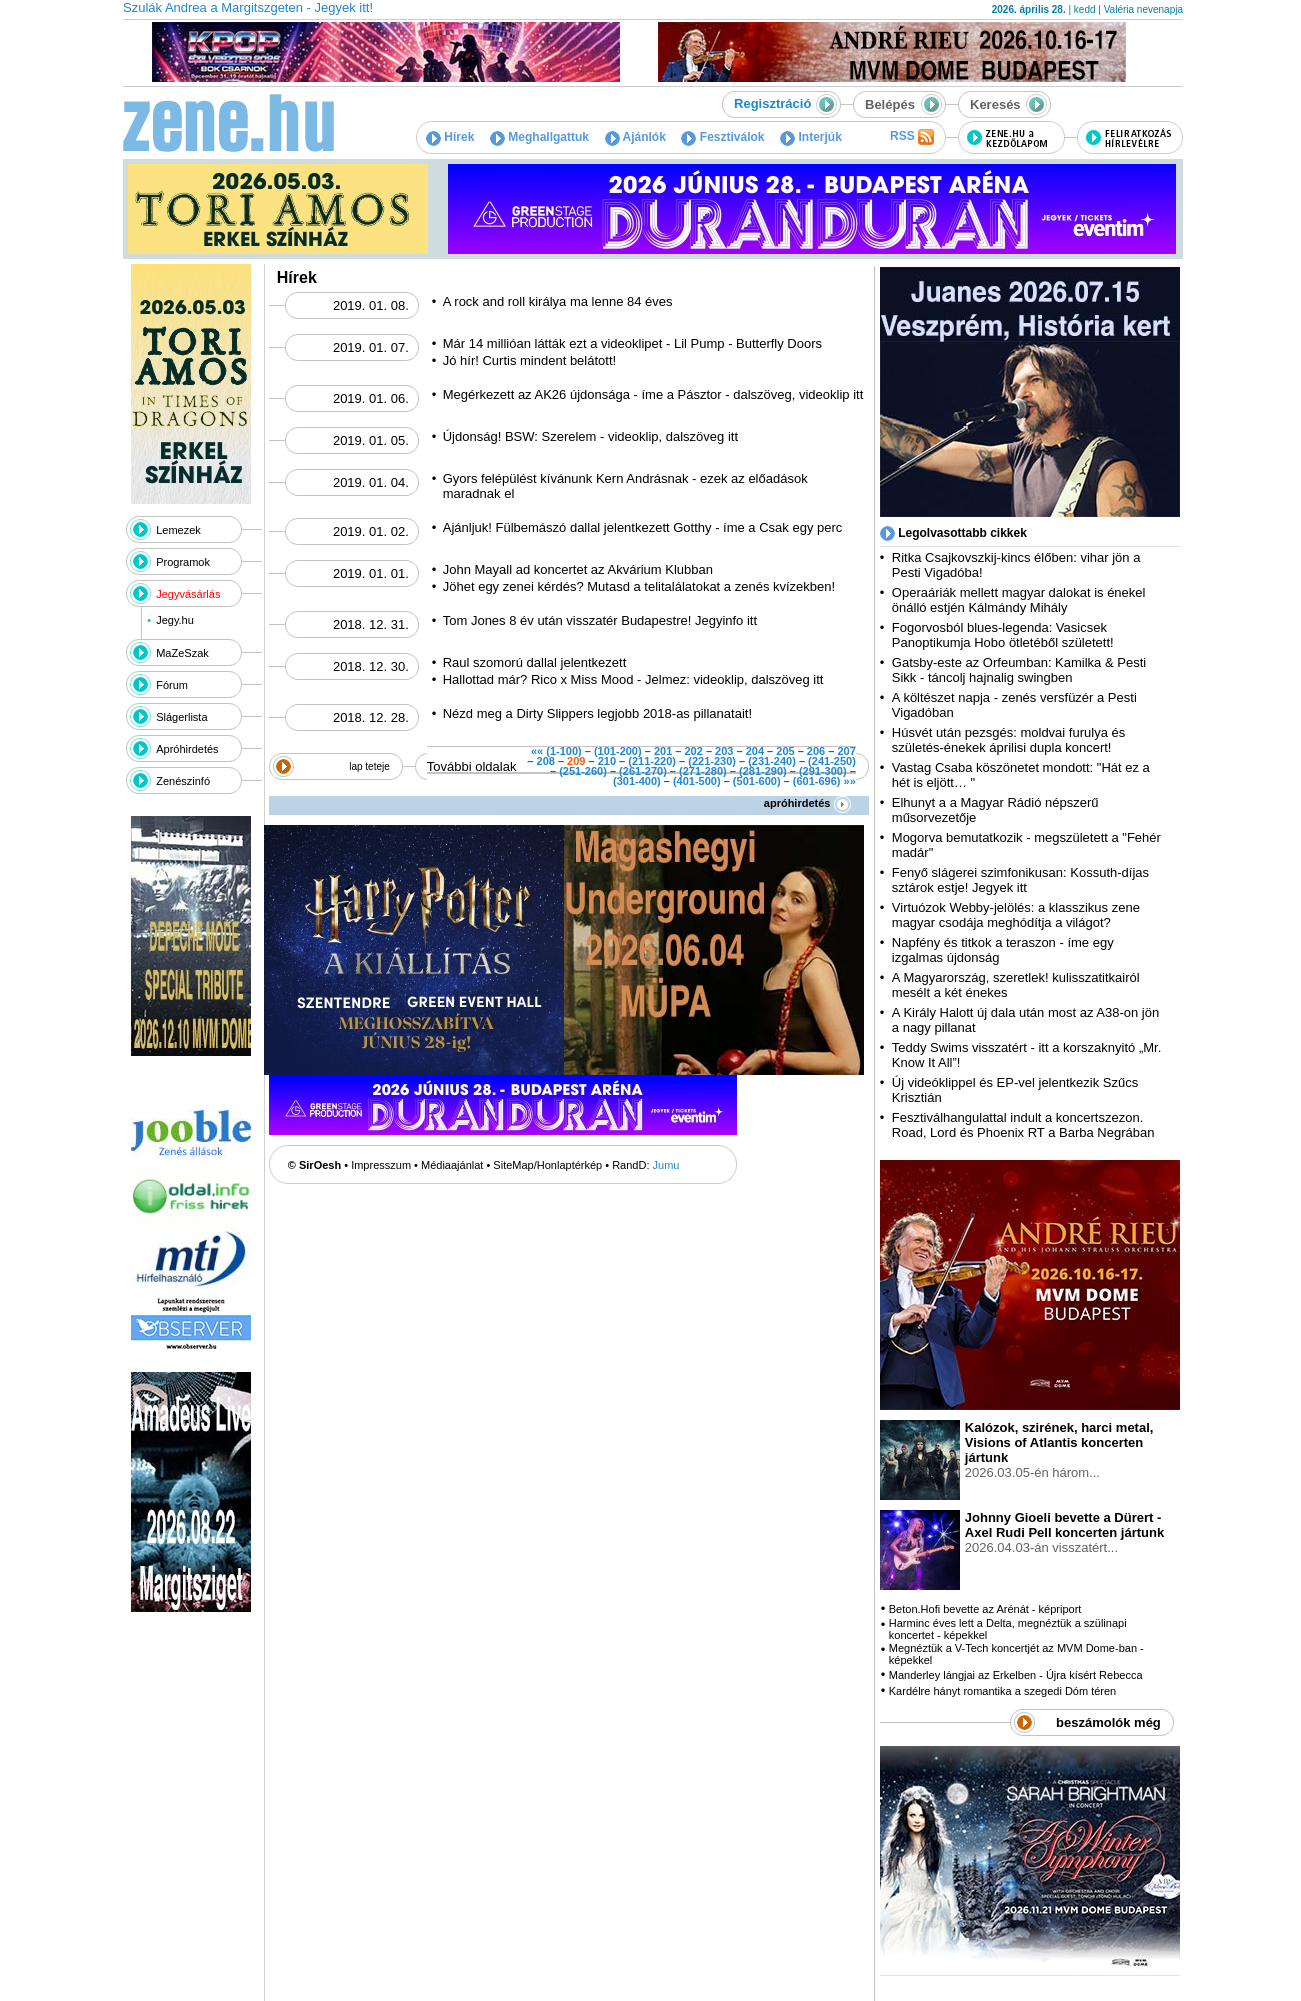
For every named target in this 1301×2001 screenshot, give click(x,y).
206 (816, 751)
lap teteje (369, 766)
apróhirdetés (807, 803)
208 (546, 761)
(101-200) (618, 751)
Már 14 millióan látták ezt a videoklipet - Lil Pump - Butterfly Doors (632, 343)
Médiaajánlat (452, 1165)
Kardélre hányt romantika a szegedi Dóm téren (1002, 1691)
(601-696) (817, 781)
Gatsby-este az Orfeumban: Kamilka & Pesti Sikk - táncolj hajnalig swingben (1019, 670)
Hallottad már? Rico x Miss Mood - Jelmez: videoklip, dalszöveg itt (633, 679)
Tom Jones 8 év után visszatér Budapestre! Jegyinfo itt (600, 620)
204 (755, 751)
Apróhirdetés (187, 749)
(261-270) (643, 771)
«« (537, 751)
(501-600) (757, 781)
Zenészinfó (183, 781)
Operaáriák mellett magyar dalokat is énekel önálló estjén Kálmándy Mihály (1019, 600)
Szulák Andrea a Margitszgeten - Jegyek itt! (248, 7)
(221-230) (712, 761)
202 (693, 751)
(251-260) (583, 771)
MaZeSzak (182, 653)
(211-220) (652, 761)
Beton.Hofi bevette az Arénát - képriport (985, 1609)
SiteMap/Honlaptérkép (547, 1165)
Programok (183, 562)
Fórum (172, 685)
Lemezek (178, 530)
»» (850, 781)
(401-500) (697, 781)
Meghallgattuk (539, 137)
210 (607, 761)
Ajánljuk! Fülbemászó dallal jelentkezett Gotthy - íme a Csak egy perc (643, 527)
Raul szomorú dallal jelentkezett (535, 662)
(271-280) (703, 771)
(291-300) (823, 771)
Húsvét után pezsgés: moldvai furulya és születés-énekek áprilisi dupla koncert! (1008, 740)
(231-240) (772, 761)
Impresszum (381, 1165)
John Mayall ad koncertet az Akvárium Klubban (578, 569)
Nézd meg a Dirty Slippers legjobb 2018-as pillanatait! (597, 713)
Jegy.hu (175, 620)
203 (724, 751)
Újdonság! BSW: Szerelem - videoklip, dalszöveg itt (590, 436)
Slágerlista (181, 717)
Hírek (450, 137)
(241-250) (832, 761)
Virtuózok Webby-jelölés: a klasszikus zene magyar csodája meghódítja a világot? (1016, 915)
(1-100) (563, 751)
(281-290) (763, 771)
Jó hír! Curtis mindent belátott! (531, 360)
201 (663, 751)
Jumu (666, 1165)
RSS (912, 137)
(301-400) (637, 781)
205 (785, 751)
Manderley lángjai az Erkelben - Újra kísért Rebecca (1016, 1675)
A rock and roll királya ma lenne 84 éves (558, 301)
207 (846, 751)
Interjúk (811, 137)
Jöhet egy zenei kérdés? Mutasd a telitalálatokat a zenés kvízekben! (639, 586)
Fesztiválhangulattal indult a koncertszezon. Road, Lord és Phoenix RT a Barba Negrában (1023, 1125)
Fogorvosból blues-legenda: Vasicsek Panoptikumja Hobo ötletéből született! (1003, 635)
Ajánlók (635, 137)
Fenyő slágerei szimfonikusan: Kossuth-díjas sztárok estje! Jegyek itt (1020, 880)
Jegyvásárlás (188, 594)
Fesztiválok (722, 137)
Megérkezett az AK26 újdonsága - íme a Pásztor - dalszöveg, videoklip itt (653, 394)
